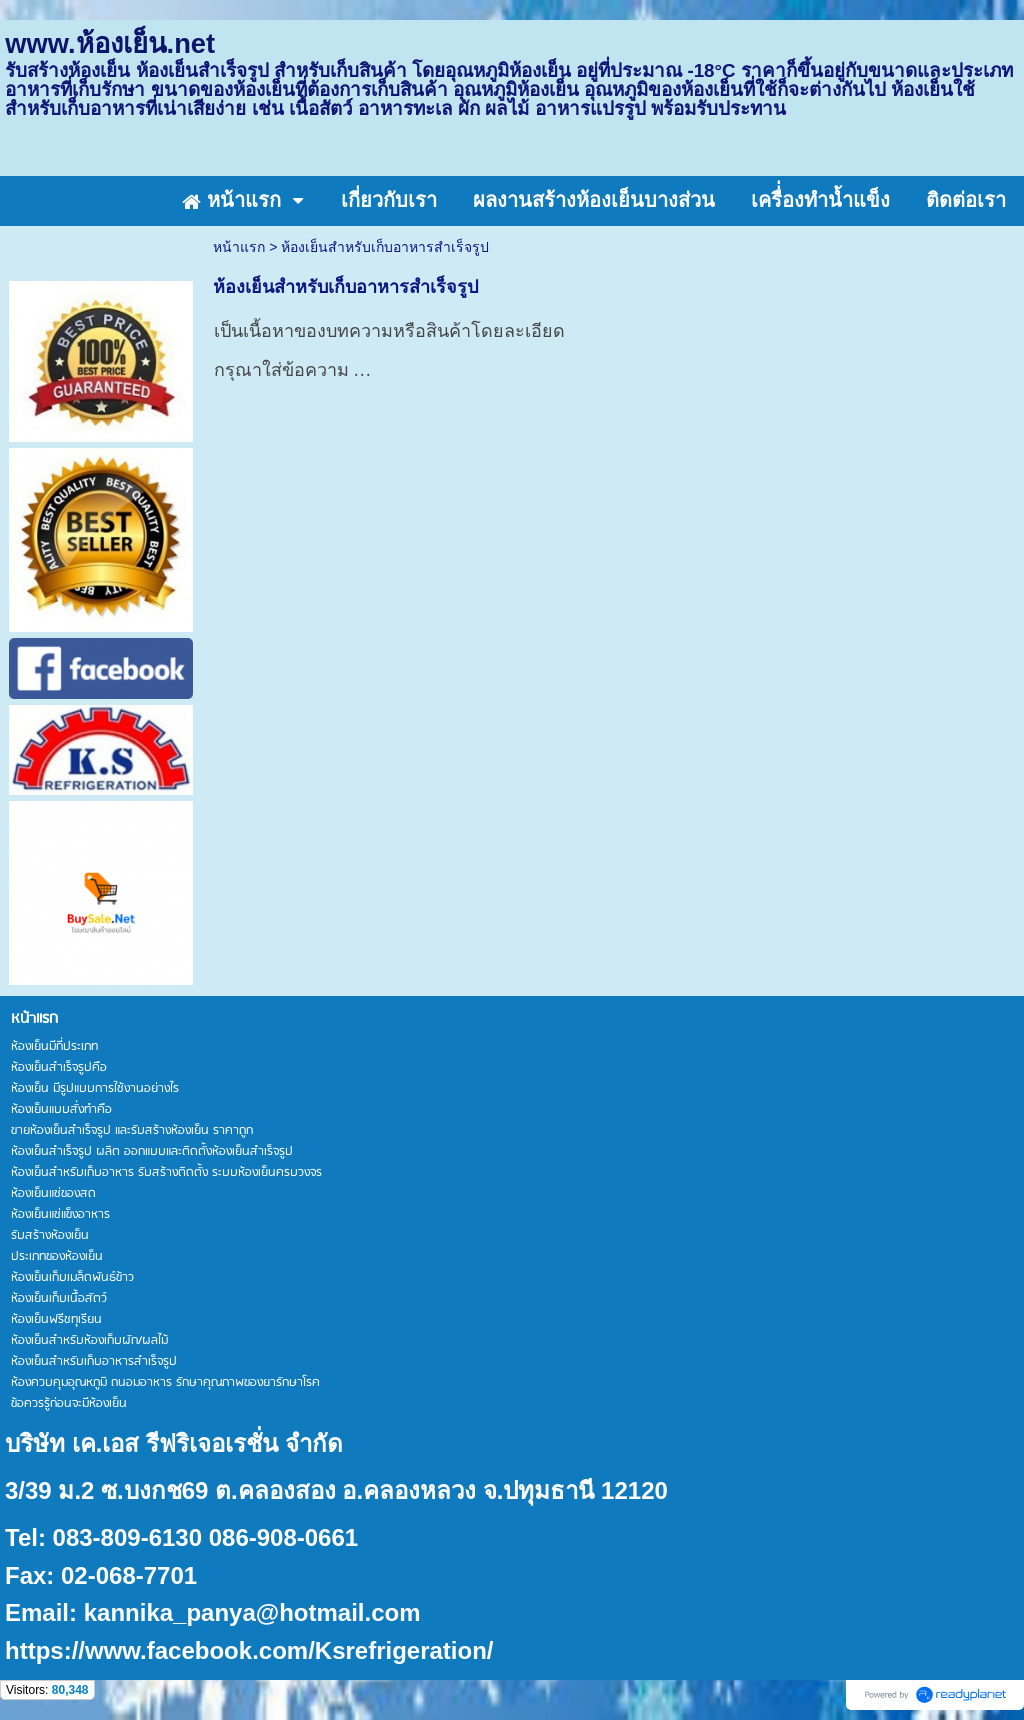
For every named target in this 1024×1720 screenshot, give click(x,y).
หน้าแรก (239, 247)
